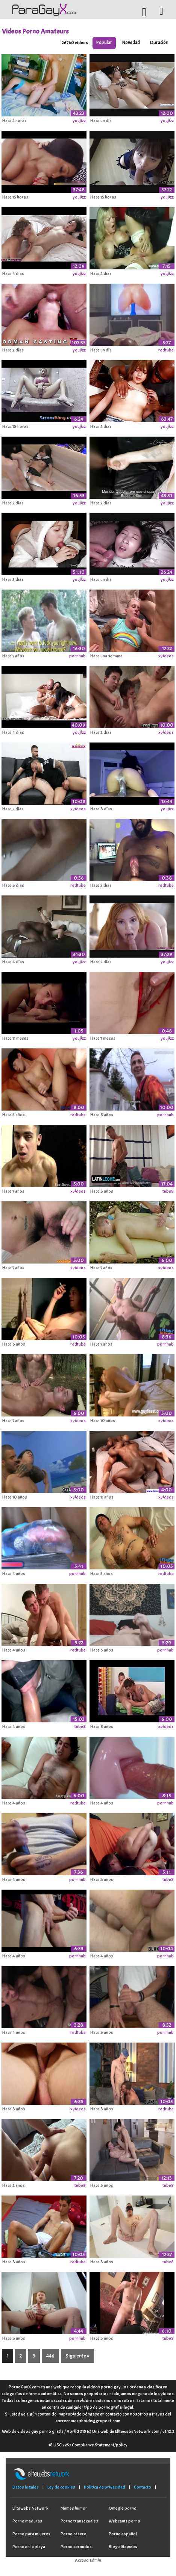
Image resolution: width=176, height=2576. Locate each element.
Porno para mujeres (31, 2534)
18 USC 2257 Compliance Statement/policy (88, 2445)
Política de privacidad (104, 2487)
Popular (104, 43)
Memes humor (74, 2508)
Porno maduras (27, 2521)
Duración (159, 43)
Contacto (142, 2487)
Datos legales (25, 2487)
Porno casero (73, 2534)
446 (50, 2356)
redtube (166, 350)
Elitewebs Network (30, 2508)
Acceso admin (88, 2560)
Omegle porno (123, 2508)
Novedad (131, 43)
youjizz (79, 121)
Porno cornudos (76, 2547)
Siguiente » (77, 2356)
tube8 (168, 1191)
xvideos (166, 656)
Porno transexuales (79, 2521)
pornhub (77, 656)
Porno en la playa (28, 2547)
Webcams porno (124, 2521)
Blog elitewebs (123, 2547)
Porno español (123, 2534)
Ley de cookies (61, 2487)
